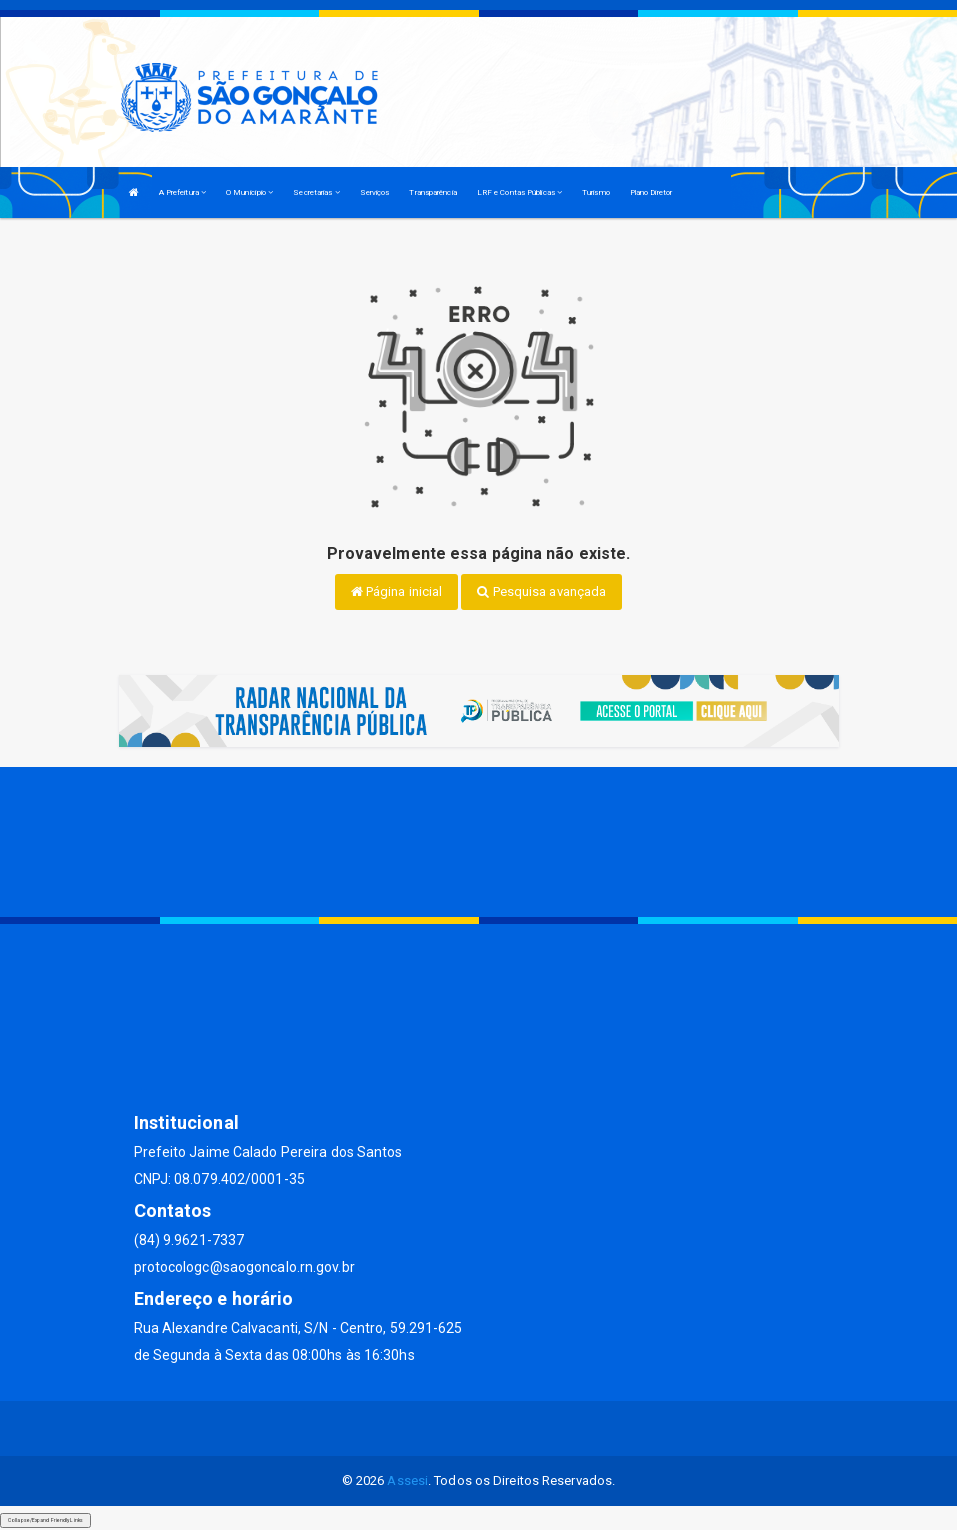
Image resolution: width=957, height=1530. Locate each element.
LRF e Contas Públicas (519, 192)
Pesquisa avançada (541, 591)
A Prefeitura (182, 192)
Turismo (596, 192)
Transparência (432, 192)
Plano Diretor (651, 192)
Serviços (375, 192)
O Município (249, 192)
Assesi (407, 1480)
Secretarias (316, 192)
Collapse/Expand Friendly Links (45, 1520)
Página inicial (397, 591)
